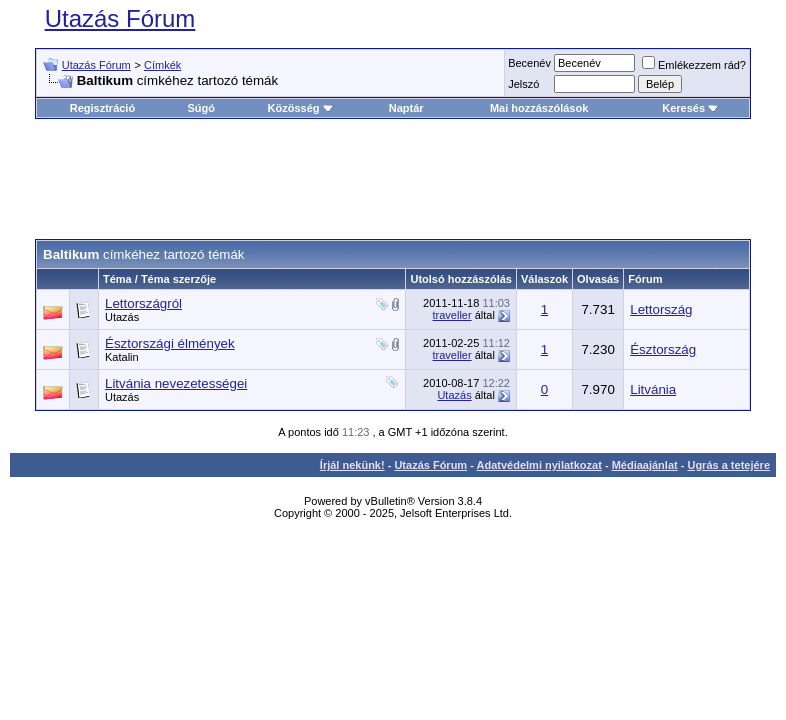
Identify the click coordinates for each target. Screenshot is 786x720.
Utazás (122, 317)
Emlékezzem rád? (694, 65)
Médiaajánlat (645, 465)
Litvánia (653, 389)
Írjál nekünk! (352, 465)
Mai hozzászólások (539, 108)
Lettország (661, 309)
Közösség (301, 108)
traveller (452, 315)
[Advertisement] (399, 179)
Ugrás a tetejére (728, 465)
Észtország (663, 349)
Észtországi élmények (170, 343)
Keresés (690, 108)
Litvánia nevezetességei (176, 383)
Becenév (529, 63)
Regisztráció (102, 108)
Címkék (162, 65)
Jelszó (523, 84)
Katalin (122, 357)
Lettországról (143, 303)
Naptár (406, 108)
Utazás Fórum (120, 18)
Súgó (202, 108)
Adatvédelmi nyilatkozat (539, 465)
